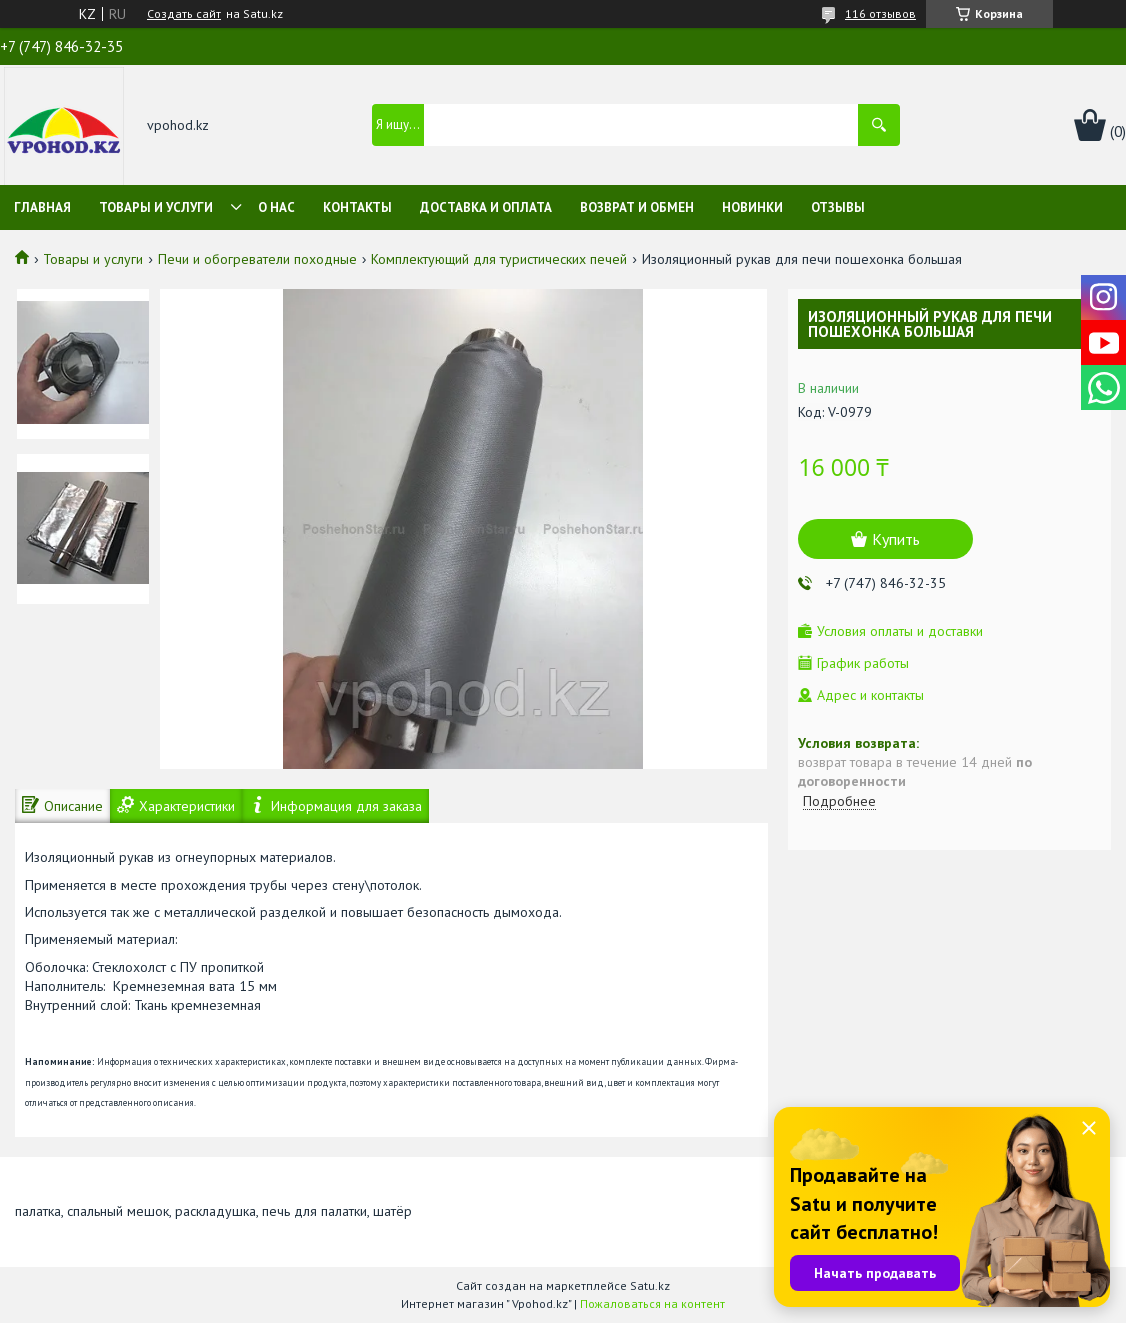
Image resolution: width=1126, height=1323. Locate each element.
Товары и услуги (156, 207)
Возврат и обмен (637, 207)
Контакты (357, 207)
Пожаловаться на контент (652, 1303)
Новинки (752, 207)
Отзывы (838, 207)
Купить (896, 539)
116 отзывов (880, 13)
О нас (276, 207)
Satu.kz (650, 1285)
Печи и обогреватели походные (257, 259)
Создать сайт (184, 14)
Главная (42, 207)
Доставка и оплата (486, 207)
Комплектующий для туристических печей (499, 259)
